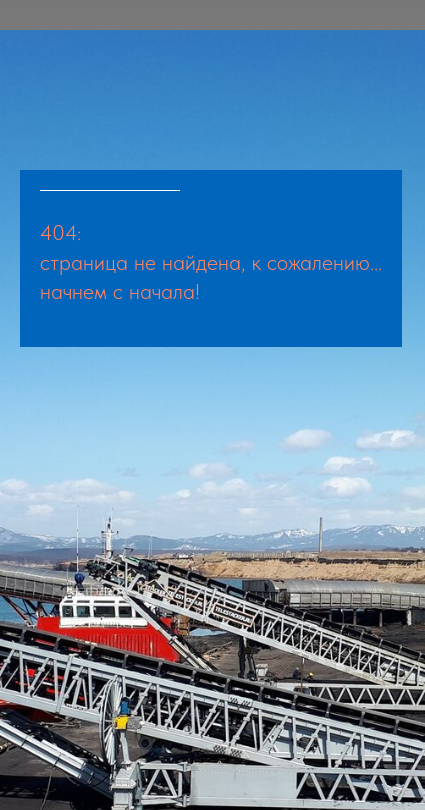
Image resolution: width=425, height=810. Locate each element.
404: (60, 232)
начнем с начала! (120, 291)
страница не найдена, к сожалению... (211, 262)
